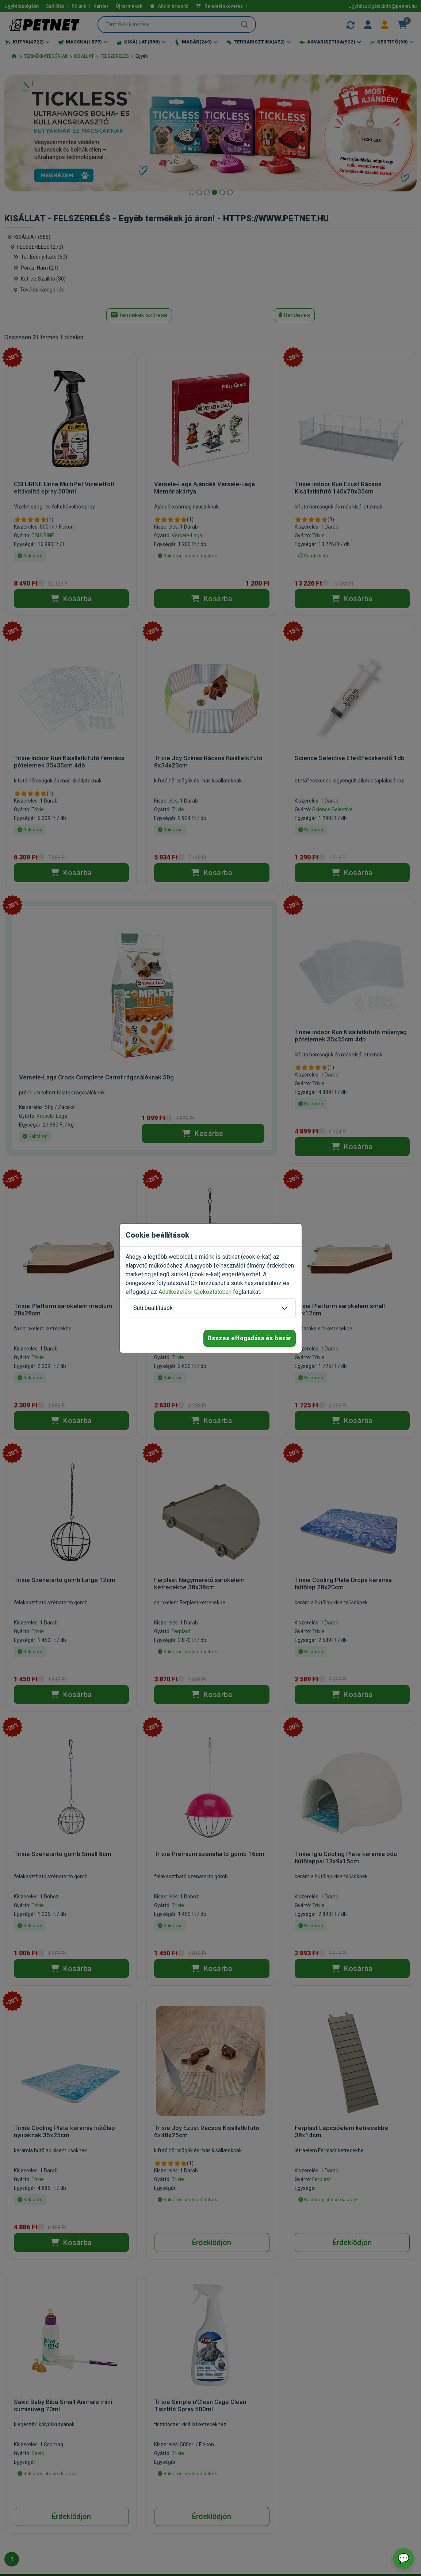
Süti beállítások (153, 1307)
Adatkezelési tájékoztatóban (194, 1291)
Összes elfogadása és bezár (249, 1338)
